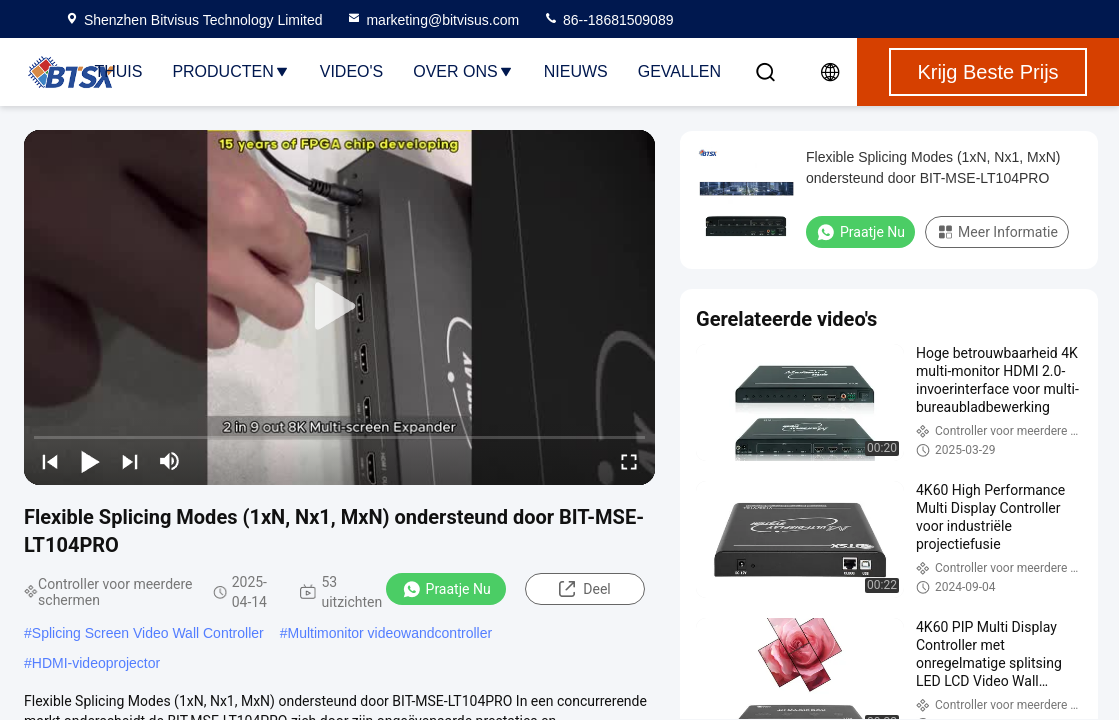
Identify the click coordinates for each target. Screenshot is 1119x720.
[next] (130, 461)
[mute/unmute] (170, 461)
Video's (352, 71)
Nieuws (576, 71)
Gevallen (679, 71)
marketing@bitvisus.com (432, 20)
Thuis (118, 71)
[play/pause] (90, 461)
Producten (230, 71)
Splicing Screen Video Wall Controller (148, 633)
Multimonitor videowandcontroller (389, 633)
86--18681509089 (608, 20)
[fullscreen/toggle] (629, 461)
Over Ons (463, 71)
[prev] (50, 461)
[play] (340, 307)
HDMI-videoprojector (96, 663)
